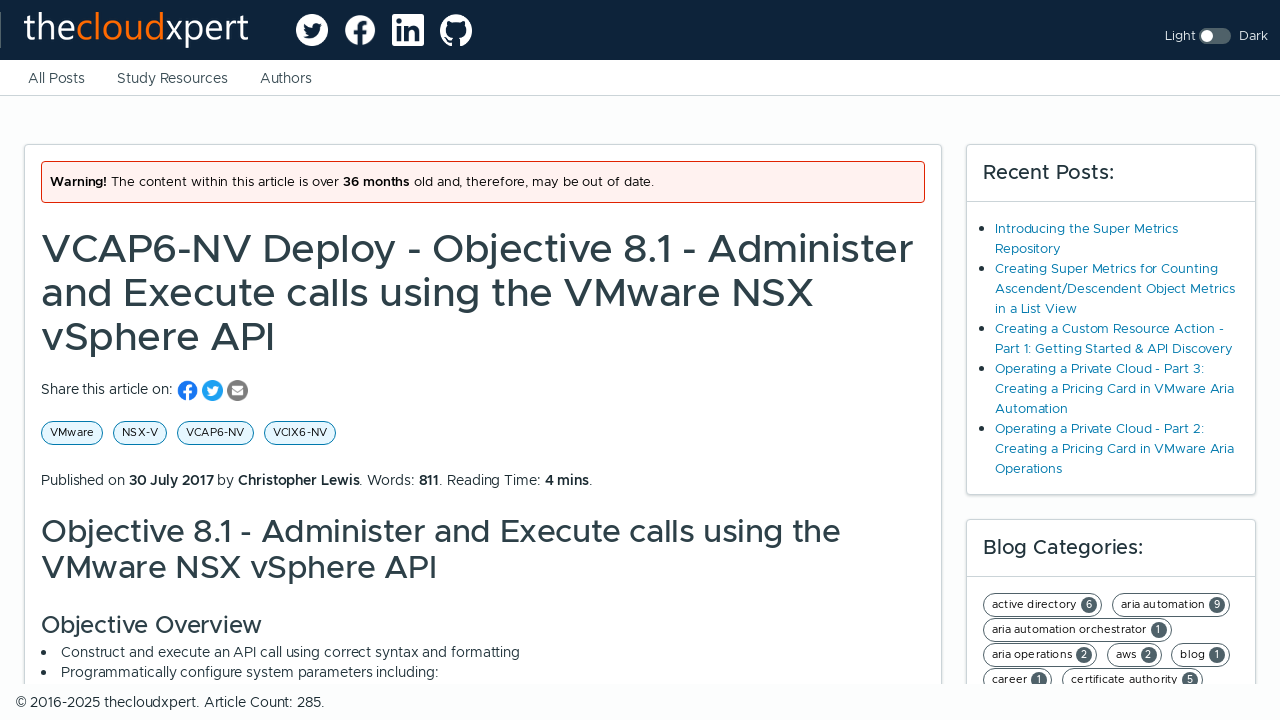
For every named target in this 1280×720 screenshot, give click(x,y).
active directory (1044, 605)
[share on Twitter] (214, 389)
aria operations (1042, 655)
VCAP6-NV (215, 432)
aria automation (1173, 605)
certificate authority (1134, 680)
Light (1180, 35)
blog (1202, 655)
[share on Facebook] (189, 389)
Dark (1253, 35)
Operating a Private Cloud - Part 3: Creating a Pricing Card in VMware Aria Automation (1114, 388)
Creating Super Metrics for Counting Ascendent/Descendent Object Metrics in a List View (1115, 288)
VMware (72, 432)
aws (1136, 655)
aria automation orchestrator (1079, 630)
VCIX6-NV (300, 432)
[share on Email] (237, 389)
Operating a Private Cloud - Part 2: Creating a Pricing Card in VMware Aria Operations (1114, 448)
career (1019, 680)
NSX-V (140, 432)
